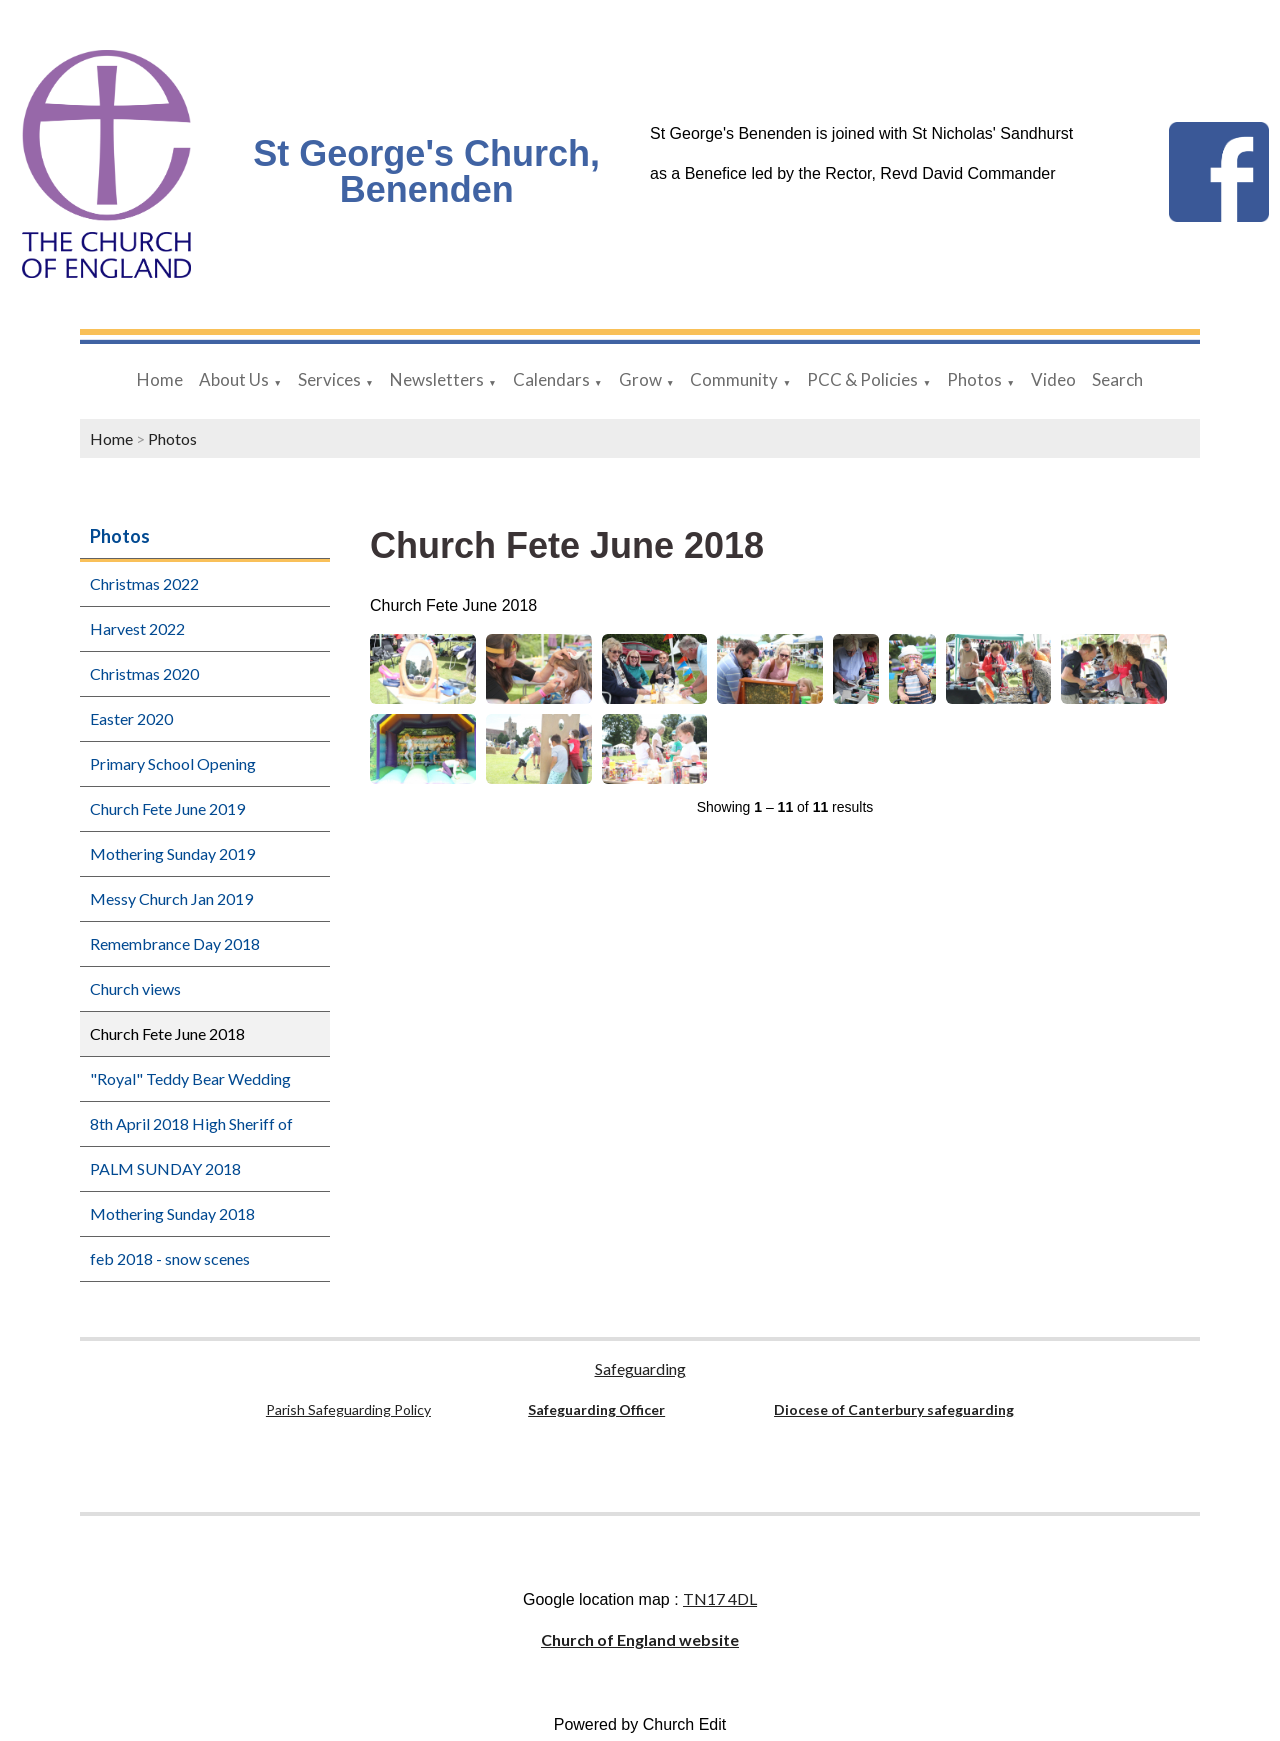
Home (160, 379)
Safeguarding (640, 1368)
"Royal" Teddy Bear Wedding (190, 1078)
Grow (640, 379)
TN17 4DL (720, 1598)
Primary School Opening (173, 763)
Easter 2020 (131, 718)
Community (734, 379)
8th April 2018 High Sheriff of (191, 1123)
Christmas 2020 (144, 673)
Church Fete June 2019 (167, 808)
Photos (974, 379)
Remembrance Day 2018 (175, 943)
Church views (135, 988)
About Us (234, 379)
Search (1117, 379)
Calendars (551, 379)
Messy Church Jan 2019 (171, 898)
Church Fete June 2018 (167, 1033)
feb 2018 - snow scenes (170, 1258)
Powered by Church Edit (640, 1724)
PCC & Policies (862, 379)
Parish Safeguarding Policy (348, 1409)
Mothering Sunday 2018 (172, 1213)
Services (329, 379)
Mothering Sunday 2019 (172, 853)
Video (1053, 379)
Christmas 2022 (144, 583)
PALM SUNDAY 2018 (165, 1168)
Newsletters (437, 379)
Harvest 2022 (137, 628)
